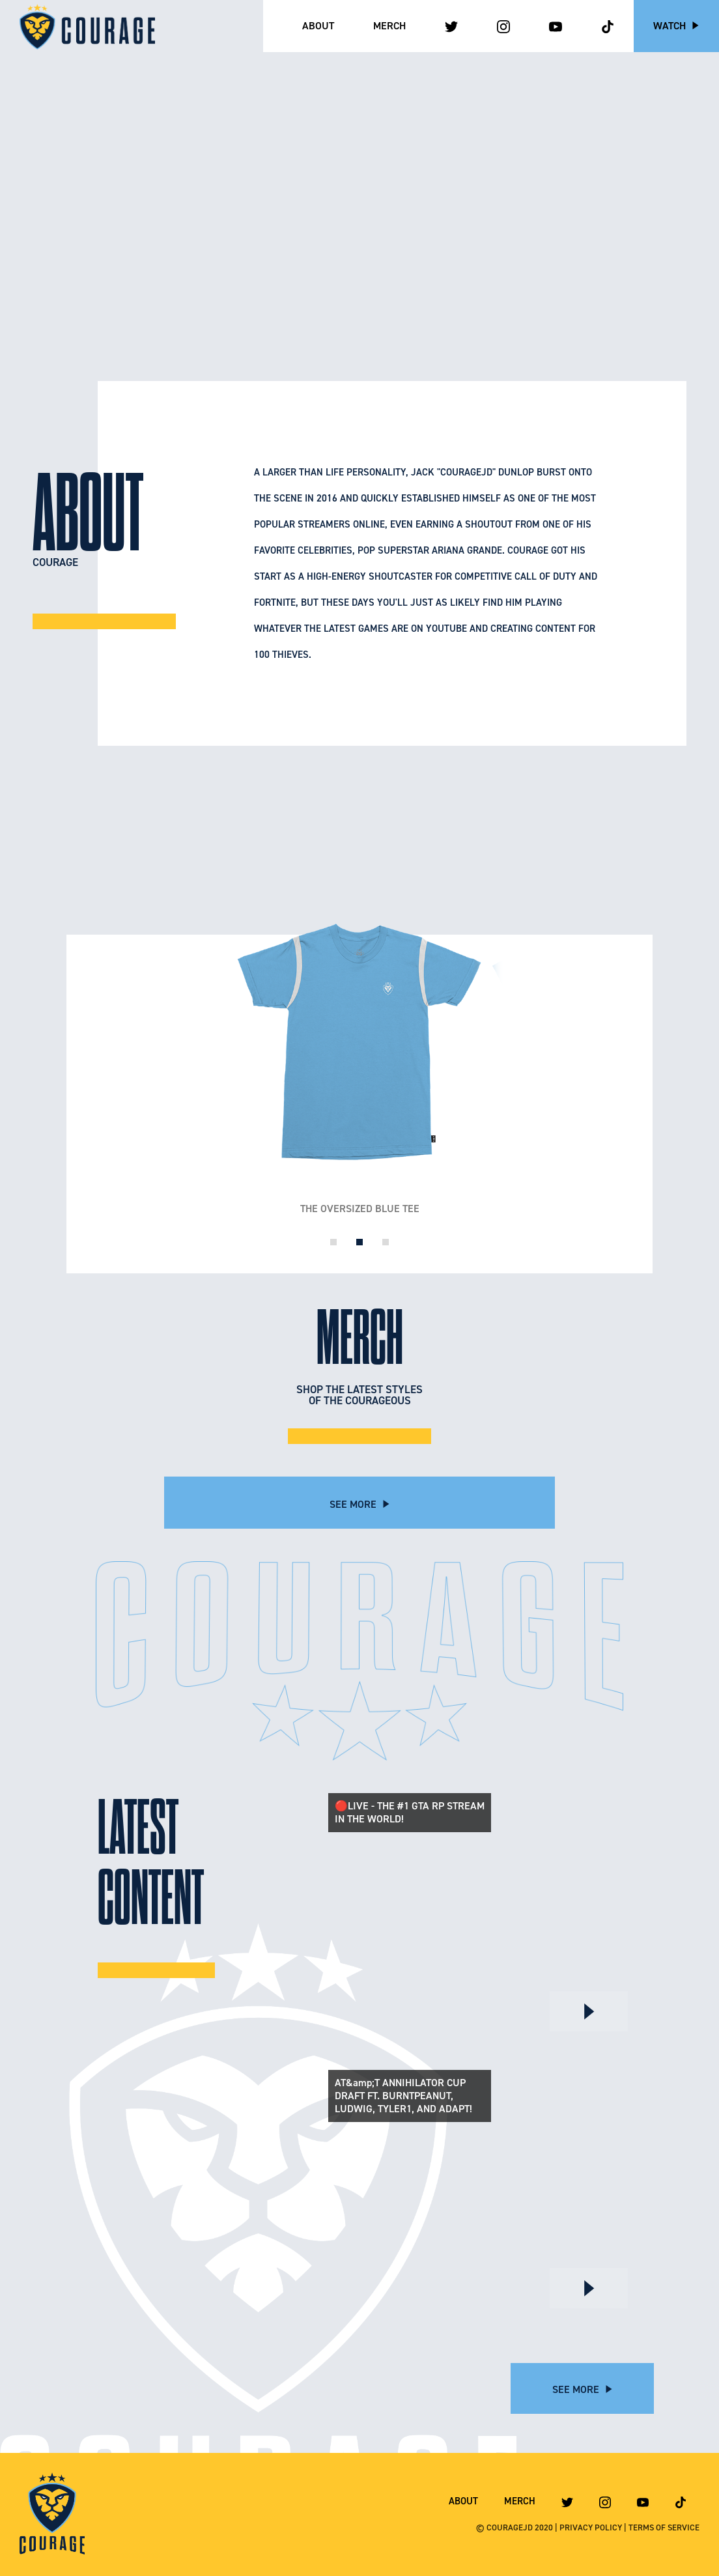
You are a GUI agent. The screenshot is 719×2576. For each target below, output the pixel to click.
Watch (676, 26)
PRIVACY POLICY (590, 2527)
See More (360, 1504)
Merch (389, 26)
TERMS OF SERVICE (663, 2527)
